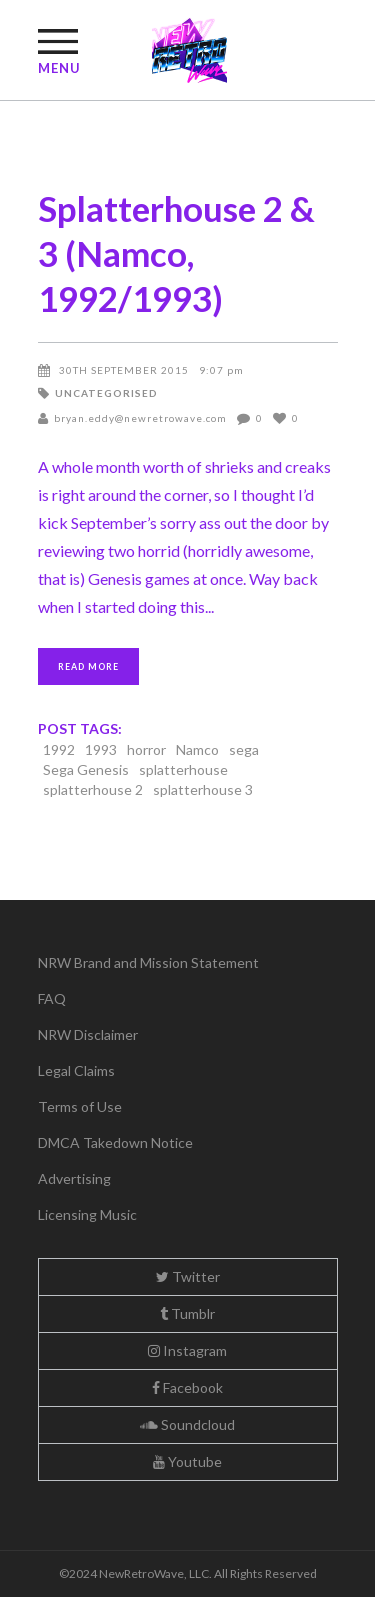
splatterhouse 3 (203, 789)
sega (244, 749)
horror (146, 749)
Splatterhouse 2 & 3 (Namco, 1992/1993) (176, 253)
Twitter (188, 1276)
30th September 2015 (124, 370)
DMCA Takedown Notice (115, 1142)
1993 (101, 749)
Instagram (187, 1350)
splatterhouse (183, 769)
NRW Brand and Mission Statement (148, 962)
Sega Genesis (86, 769)
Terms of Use (80, 1106)
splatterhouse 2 (93, 789)
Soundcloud (187, 1424)
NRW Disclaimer (88, 1034)
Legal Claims (76, 1070)
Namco (197, 749)
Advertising (74, 1178)
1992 (59, 749)
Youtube (187, 1461)
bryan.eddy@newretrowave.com (140, 418)
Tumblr (187, 1313)
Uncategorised (106, 393)
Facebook (187, 1387)
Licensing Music (87, 1214)
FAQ (52, 998)
